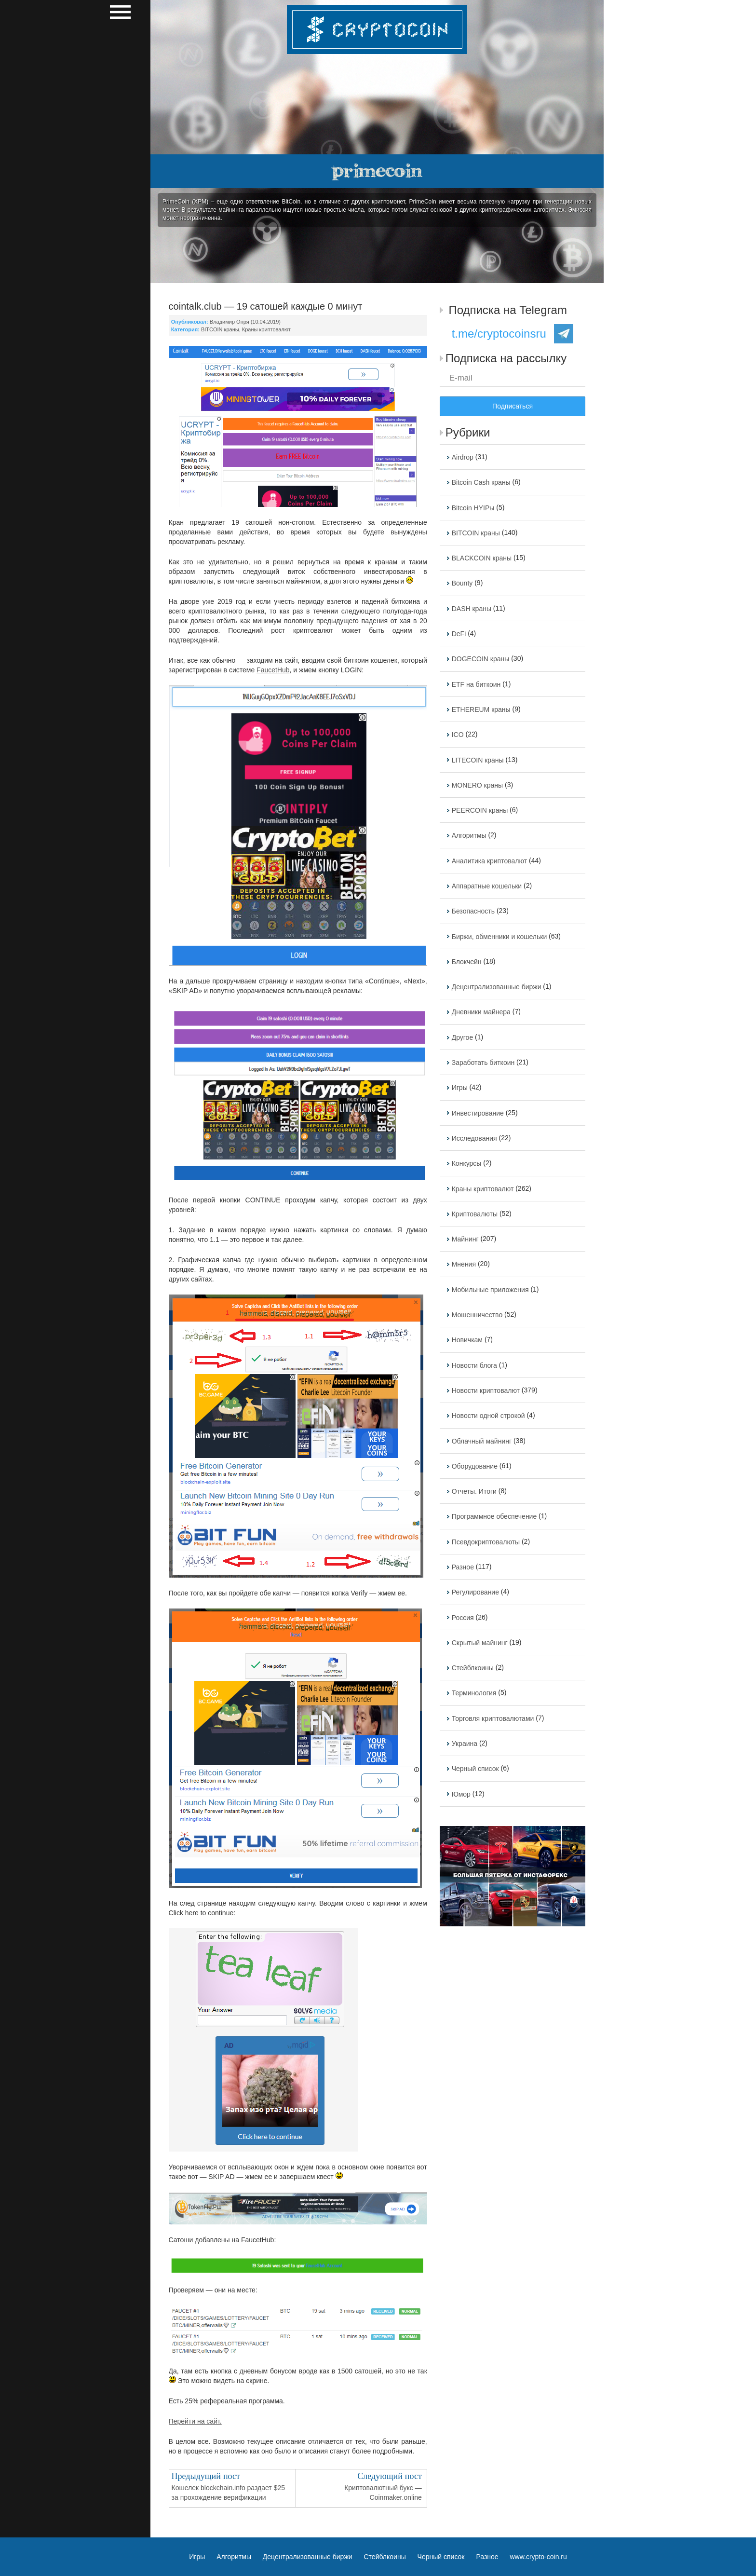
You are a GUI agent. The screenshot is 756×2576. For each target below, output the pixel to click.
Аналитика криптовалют (489, 861)
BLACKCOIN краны (482, 558)
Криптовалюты (475, 1214)
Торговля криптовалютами (493, 1718)
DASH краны (471, 609)
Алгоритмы (469, 836)
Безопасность (473, 911)
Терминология (474, 1693)
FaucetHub (272, 670)
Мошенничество (477, 1315)
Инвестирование (478, 1113)
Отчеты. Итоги (474, 1491)
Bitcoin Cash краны (481, 483)
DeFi (459, 634)
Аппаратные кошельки (487, 886)
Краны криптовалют (266, 329)
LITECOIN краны (478, 760)
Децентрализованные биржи (496, 987)
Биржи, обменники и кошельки (499, 936)
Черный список (475, 1769)
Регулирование (475, 1592)
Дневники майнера (481, 1012)
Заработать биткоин (483, 1062)
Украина (464, 1743)
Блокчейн (467, 962)
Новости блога (474, 1365)
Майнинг (465, 1239)
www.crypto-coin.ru (538, 2557)
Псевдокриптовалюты (486, 1542)
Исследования (474, 1138)
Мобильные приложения (490, 1290)
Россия (463, 1618)
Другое (462, 1037)
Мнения (464, 1264)
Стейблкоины (473, 1668)
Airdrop (462, 457)
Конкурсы (467, 1164)
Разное (463, 1567)
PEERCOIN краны (480, 810)
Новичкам (467, 1340)
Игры (460, 1088)
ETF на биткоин (476, 684)
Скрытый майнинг (480, 1643)
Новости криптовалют (486, 1390)
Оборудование (475, 1466)
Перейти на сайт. (195, 2421)
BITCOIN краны (220, 329)
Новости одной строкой (488, 1416)
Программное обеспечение (494, 1517)
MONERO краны (477, 785)
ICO (458, 735)
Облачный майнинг (482, 1441)
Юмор (461, 1794)
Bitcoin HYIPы (473, 508)
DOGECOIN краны (481, 659)
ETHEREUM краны (481, 709)
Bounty (462, 583)
